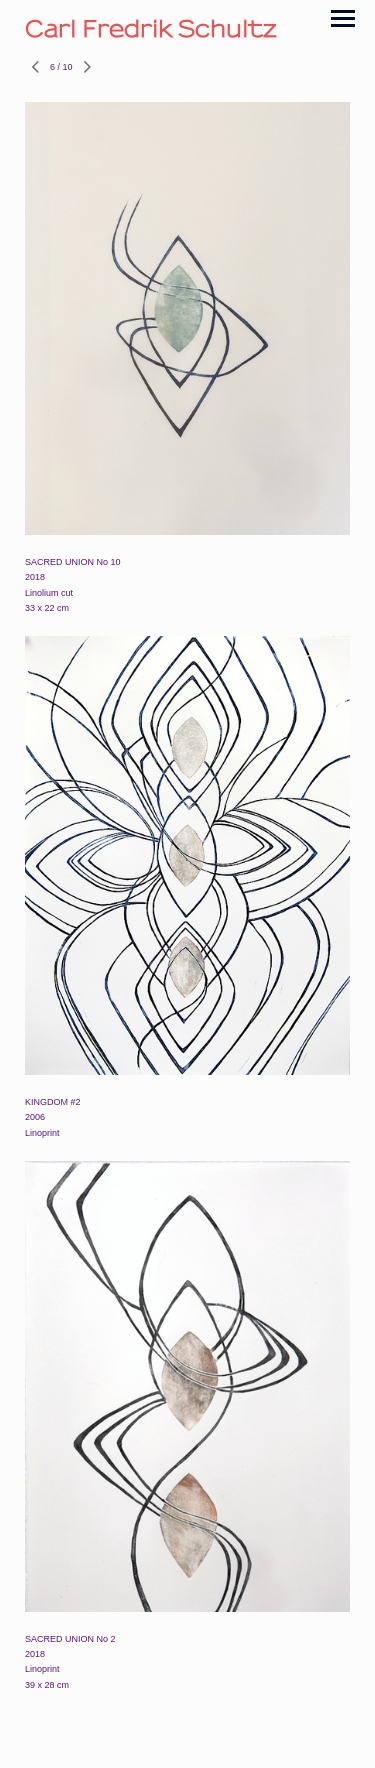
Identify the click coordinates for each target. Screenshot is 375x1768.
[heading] (187, 29)
